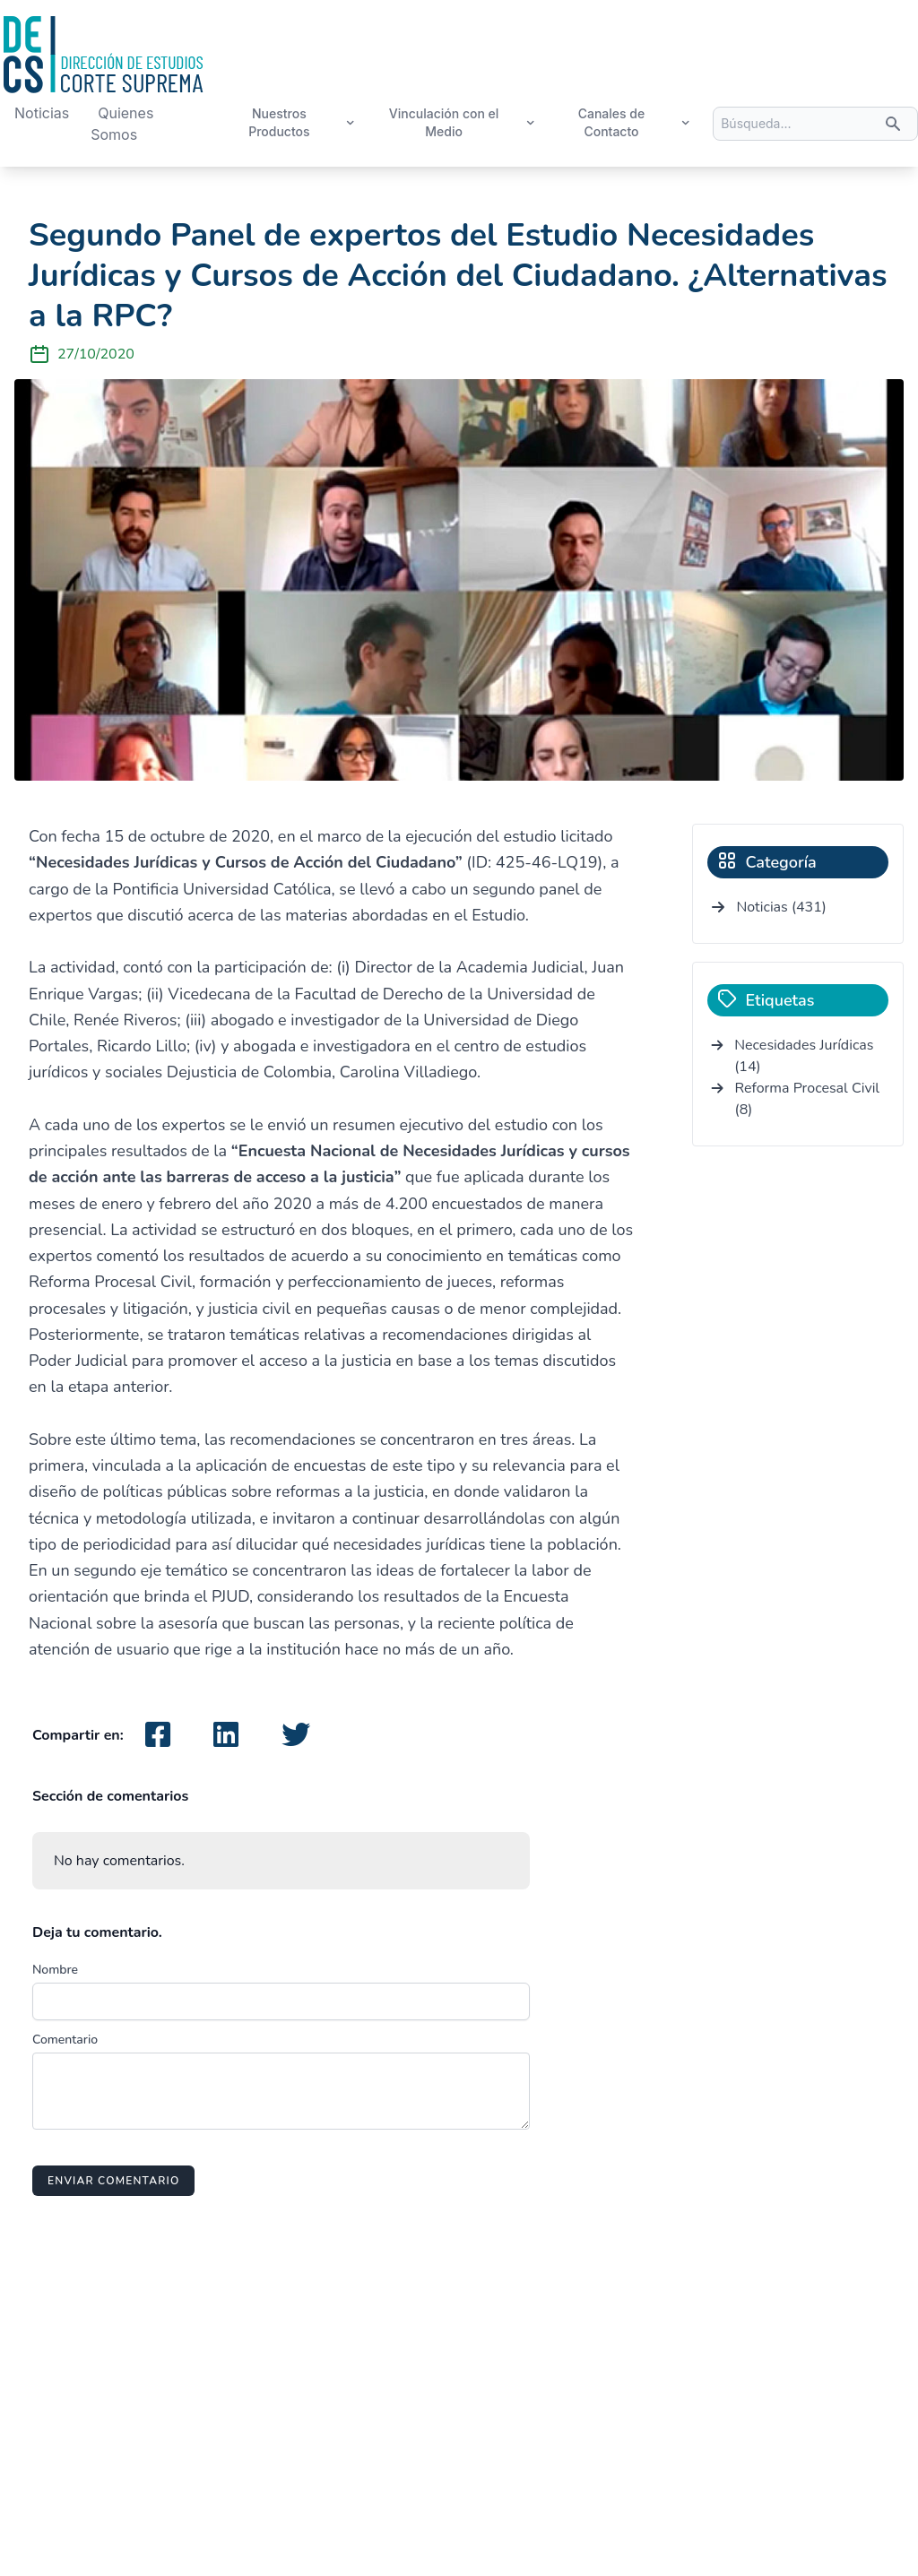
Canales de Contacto (635, 122)
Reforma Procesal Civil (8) (807, 1098)
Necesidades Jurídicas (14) (803, 1055)
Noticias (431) (781, 907)
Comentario (65, 2039)
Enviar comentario (113, 2181)
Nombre (55, 1969)
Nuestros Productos (302, 122)
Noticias (41, 113)
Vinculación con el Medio (462, 122)
